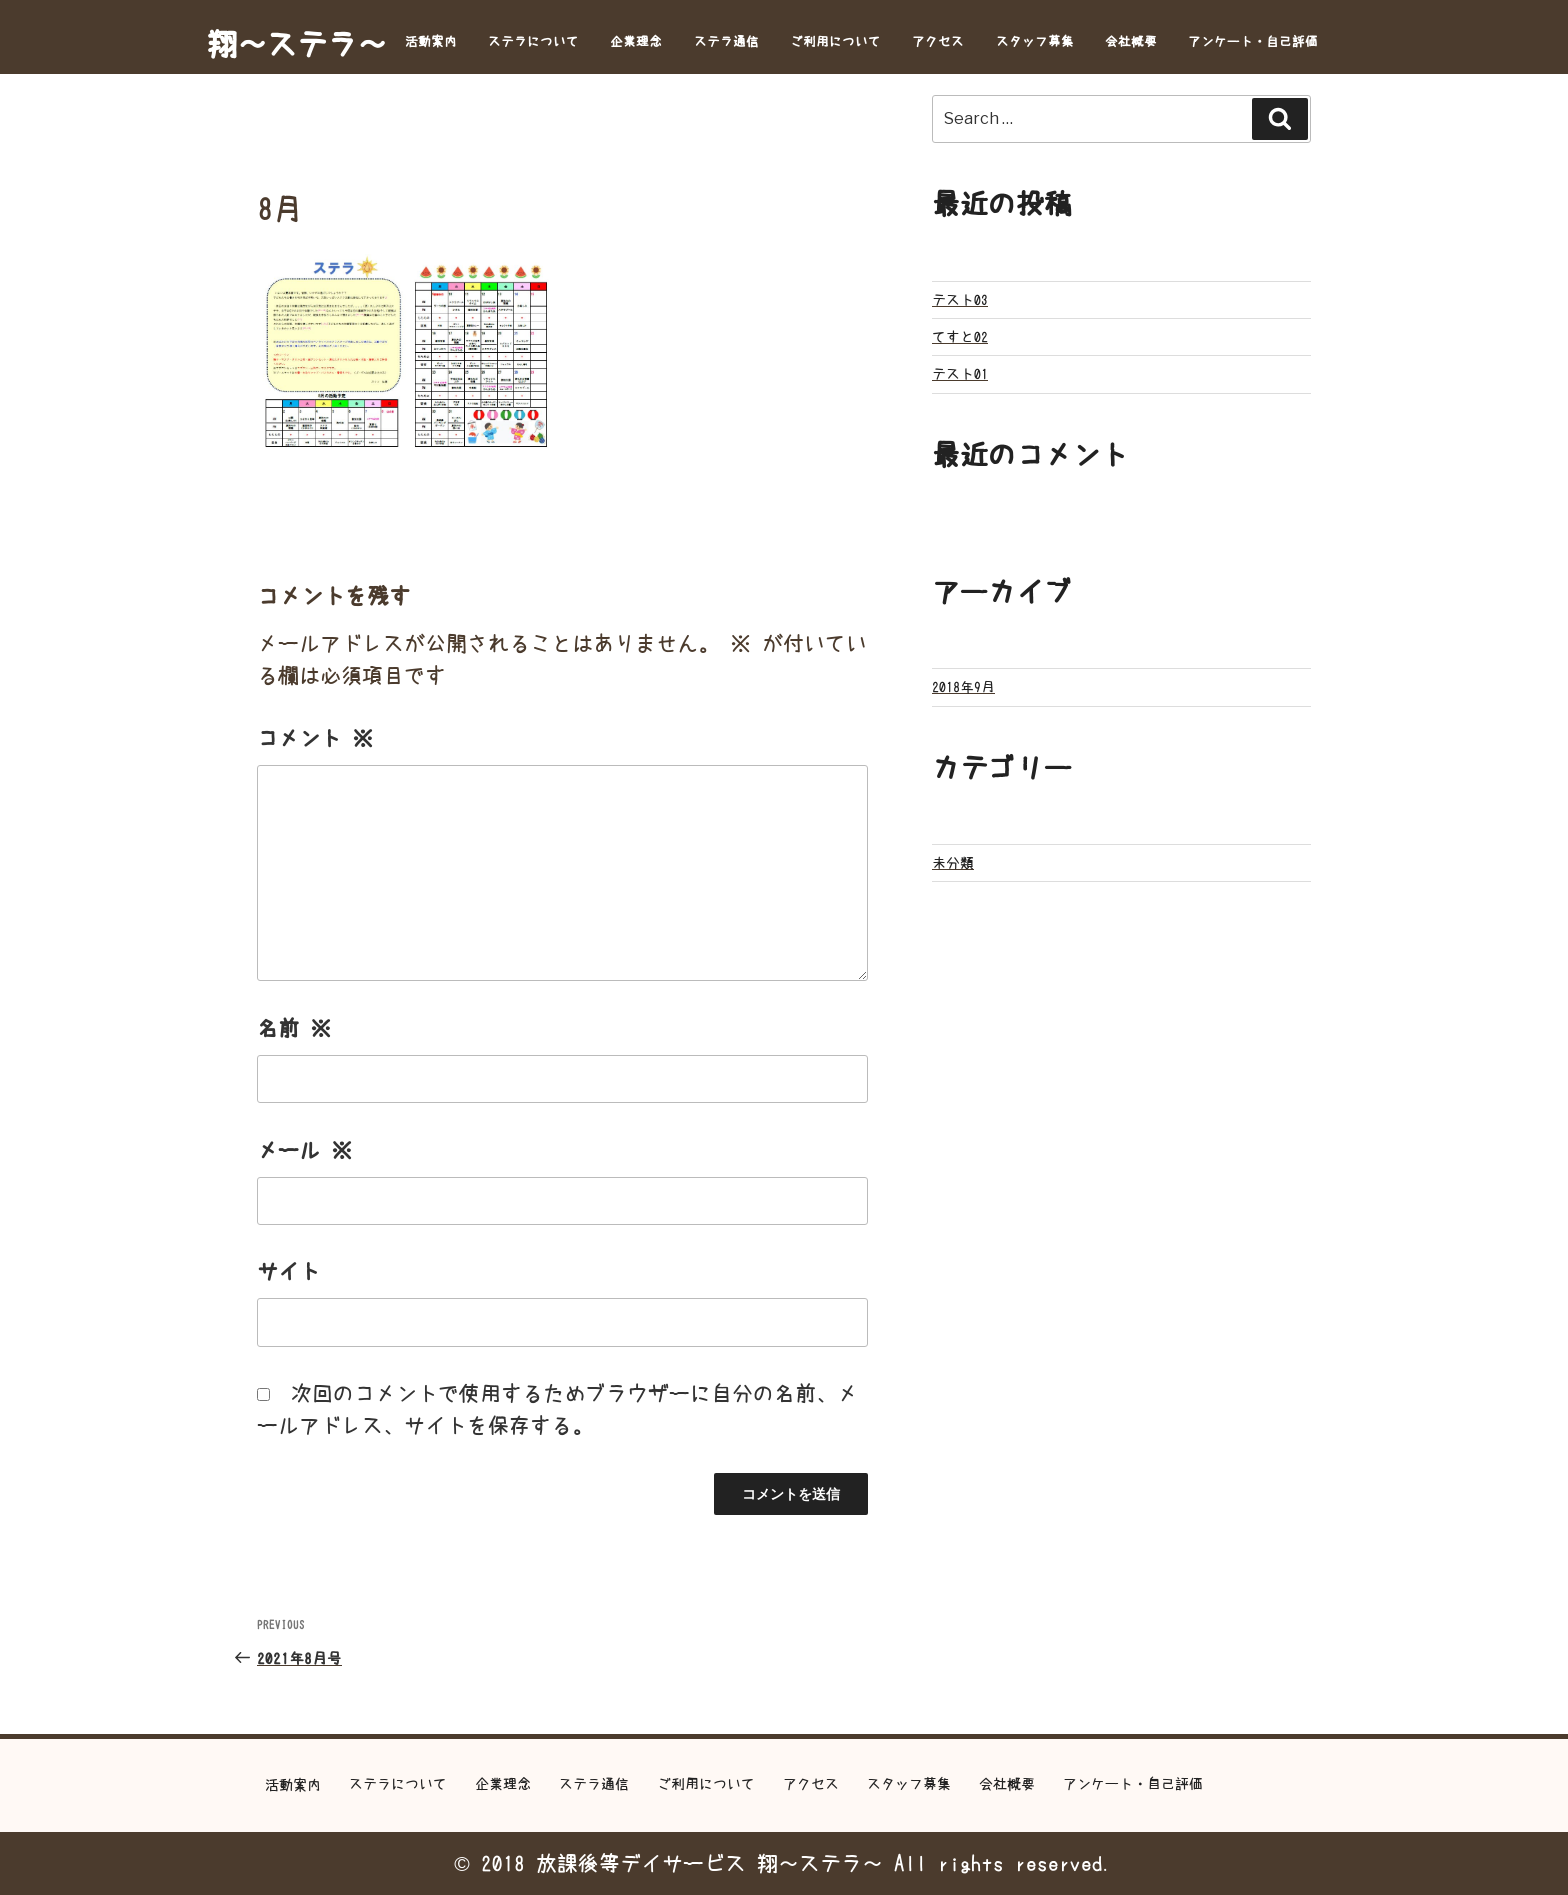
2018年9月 (963, 687)
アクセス (938, 41)
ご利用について (835, 41)
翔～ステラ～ (297, 44)
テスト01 (960, 374)
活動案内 (431, 41)
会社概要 (1131, 41)
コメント (315, 738)
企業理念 (636, 41)
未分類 (953, 863)
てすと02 (960, 337)
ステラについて (533, 41)
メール (304, 1150)
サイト (288, 1271)
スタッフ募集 (1035, 41)
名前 (294, 1028)
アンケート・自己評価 (1253, 41)
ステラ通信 (726, 41)
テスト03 (960, 300)
